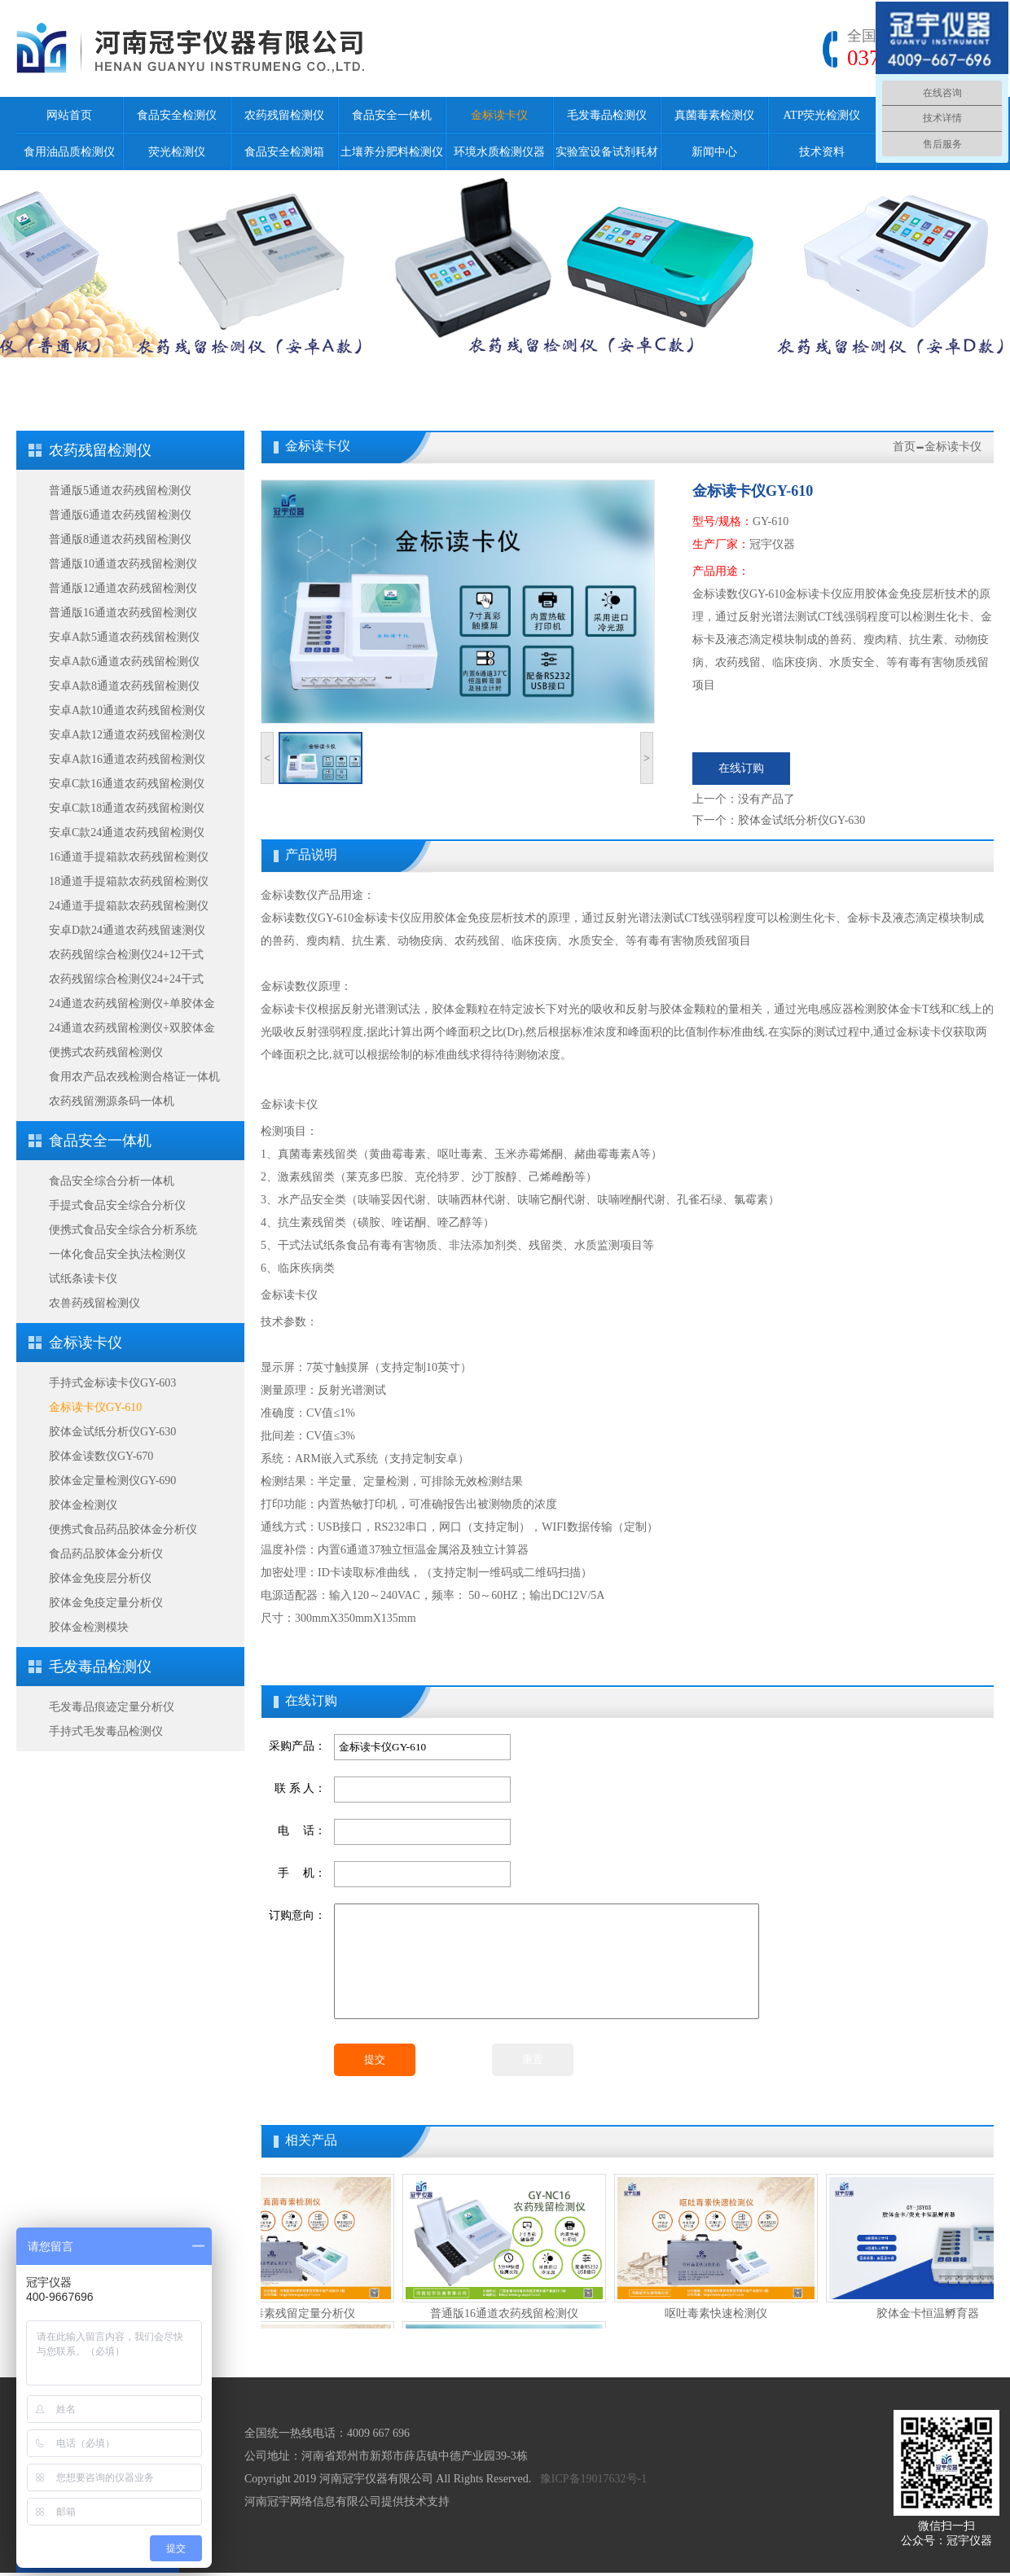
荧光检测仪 (176, 152)
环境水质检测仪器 (499, 152)
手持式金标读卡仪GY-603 (112, 1383)
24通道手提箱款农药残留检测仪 (129, 906)
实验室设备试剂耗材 (607, 152)
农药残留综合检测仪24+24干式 (126, 979)
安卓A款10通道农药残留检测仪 (127, 710)
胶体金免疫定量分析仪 (106, 1603)
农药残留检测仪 (284, 115)
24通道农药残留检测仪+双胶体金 (132, 1028)
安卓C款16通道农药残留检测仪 (126, 784)
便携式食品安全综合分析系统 (123, 1230)
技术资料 (822, 152)
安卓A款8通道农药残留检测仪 (124, 686)
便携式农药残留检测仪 (106, 1052)
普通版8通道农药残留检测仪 (120, 539)
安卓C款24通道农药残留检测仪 (126, 832)
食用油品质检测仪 (69, 152)
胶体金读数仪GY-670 (101, 1456)
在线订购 (741, 768)
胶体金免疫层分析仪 (100, 1578)
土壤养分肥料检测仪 (391, 152)
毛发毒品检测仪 (607, 115)
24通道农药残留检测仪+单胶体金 (132, 1003)
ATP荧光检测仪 (822, 115)
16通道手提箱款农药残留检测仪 (129, 857)
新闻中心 (714, 152)
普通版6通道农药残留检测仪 (120, 515)
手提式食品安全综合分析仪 (117, 1205)
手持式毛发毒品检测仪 (106, 1731)
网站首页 (69, 115)
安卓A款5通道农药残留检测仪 (124, 637)
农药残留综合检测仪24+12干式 (126, 954)
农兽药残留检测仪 (94, 1303)
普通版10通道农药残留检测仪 (123, 564)
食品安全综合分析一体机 (111, 1181)
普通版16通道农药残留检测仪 (123, 613)
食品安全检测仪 (177, 115)
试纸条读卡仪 (83, 1279)
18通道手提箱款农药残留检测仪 (129, 881)
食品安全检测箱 (284, 152)
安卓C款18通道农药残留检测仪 (126, 808)
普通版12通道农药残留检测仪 (123, 588)
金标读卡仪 (499, 115)
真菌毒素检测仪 (714, 115)
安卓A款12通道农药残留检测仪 (127, 735)
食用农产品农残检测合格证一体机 (134, 1077)
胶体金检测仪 (83, 1505)
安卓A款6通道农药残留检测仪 (124, 661)
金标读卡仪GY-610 (95, 1407)
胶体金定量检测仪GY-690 (112, 1480)
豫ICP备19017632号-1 (593, 2479)
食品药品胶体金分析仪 (106, 1554)
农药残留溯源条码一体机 (111, 1101)
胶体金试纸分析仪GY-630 (112, 1432)
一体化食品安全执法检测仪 (117, 1254)
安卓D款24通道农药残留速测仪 (127, 930)
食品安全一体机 (392, 115)
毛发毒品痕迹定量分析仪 (111, 1707)
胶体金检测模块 (89, 1627)
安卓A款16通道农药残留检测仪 (127, 759)
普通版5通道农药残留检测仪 (120, 490)
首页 (904, 446)
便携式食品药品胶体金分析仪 (123, 1529)
